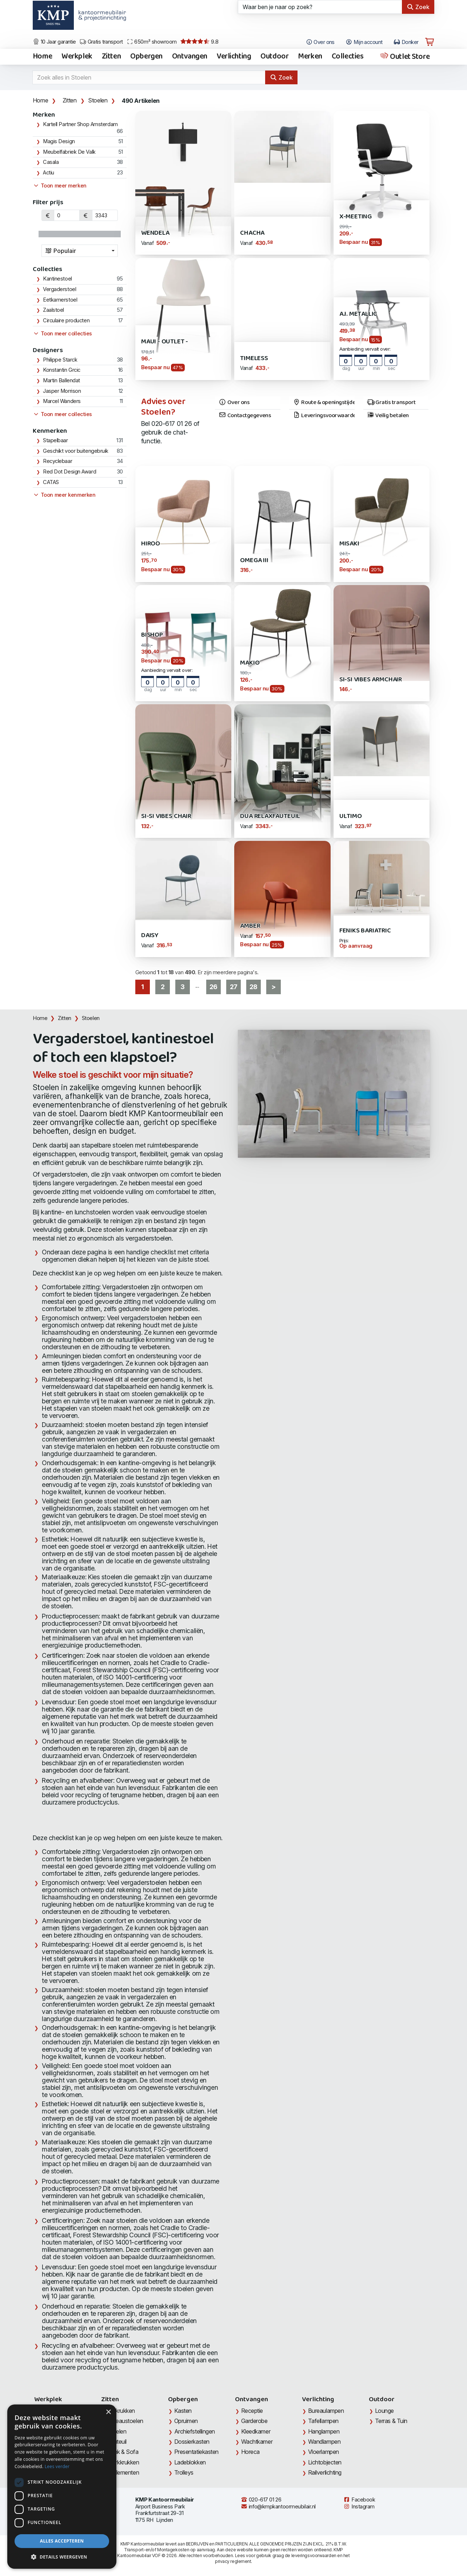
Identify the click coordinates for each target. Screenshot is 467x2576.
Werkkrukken (123, 2462)
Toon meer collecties (62, 333)
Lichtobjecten (325, 2462)
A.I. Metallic (358, 314)
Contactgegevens (245, 416)
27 (233, 987)
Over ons (234, 403)
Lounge (384, 2410)
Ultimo (350, 816)
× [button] (108, 2412)
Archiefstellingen (194, 2431)
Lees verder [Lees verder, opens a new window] (57, 2466)
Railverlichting (325, 2472)
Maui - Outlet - (164, 341)
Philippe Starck (60, 359)
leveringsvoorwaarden (313, 2555)
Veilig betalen (388, 416)
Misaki (349, 543)
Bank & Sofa (122, 2451)
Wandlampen (324, 2441)
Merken (310, 56)
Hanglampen (324, 2431)
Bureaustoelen (125, 2420)
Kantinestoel (57, 278)
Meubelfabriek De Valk (69, 152)
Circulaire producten (66, 320)
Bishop (152, 635)
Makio (249, 663)
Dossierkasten (191, 2441)
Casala (51, 162)
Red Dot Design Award (69, 471)
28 (253, 987)
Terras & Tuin (391, 2420)
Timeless (254, 358)
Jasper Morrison (62, 391)
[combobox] (79, 251)
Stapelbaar (55, 440)
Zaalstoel (53, 310)
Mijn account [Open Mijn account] (364, 42)
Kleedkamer (256, 2431)
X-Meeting (355, 216)
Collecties (348, 56)
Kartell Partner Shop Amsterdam (80, 124)
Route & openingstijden (324, 403)
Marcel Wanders (62, 401)
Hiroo (150, 543)
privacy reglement (233, 2561)
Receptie (252, 2410)
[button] (62, 2557)
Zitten (111, 56)
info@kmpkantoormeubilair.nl (278, 2506)
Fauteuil (116, 2441)
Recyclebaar (57, 461)
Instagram (359, 2506)
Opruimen (186, 2420)
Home (42, 56)
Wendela (155, 233)
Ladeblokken (190, 2462)
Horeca (250, 2451)
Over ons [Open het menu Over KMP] (320, 42)
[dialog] (61, 2486)
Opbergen (146, 56)
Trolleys (183, 2472)
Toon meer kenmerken (64, 495)
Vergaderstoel (59, 289)
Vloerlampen (323, 2451)
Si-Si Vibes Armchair (370, 679)
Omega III (254, 560)
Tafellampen (323, 2420)
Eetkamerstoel (60, 300)
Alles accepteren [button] (62, 2541)
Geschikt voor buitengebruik (75, 451)
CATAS (51, 482)
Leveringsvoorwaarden (324, 416)
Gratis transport (101, 42)
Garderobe (254, 2420)
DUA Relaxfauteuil (270, 816)
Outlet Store (405, 56)
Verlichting (234, 56)
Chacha (252, 233)
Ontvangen (189, 56)
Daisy (150, 935)
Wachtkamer (257, 2441)
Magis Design (59, 141)
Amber (250, 926)
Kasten (183, 2410)
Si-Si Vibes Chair (166, 816)
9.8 (199, 42)
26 (213, 987)
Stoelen (97, 100)
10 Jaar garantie (54, 42)
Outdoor (274, 56)
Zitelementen (123, 2472)
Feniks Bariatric (365, 930)
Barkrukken (121, 2410)
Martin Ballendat (61, 380)
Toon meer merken (60, 185)
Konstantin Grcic (61, 370)
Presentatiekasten (196, 2451)
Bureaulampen (326, 2410)
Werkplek (76, 56)
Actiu (48, 172)
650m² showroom (152, 42)
